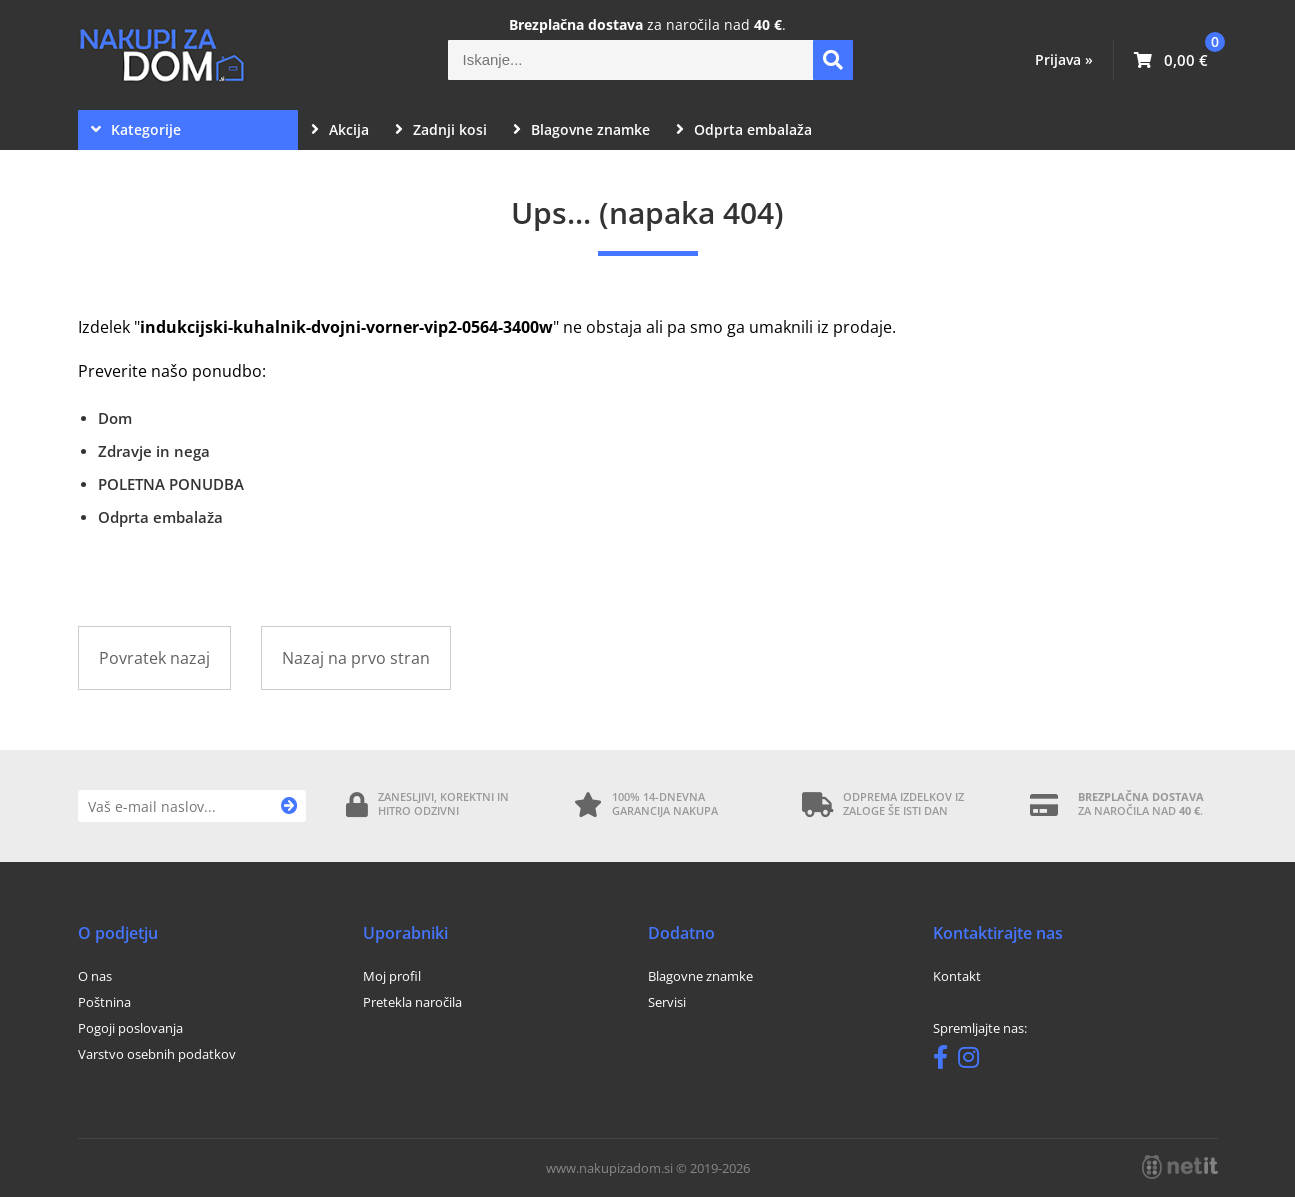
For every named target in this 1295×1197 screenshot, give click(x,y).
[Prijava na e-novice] (289, 806)
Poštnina (104, 1002)
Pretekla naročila (412, 1002)
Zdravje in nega (154, 451)
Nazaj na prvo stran (356, 658)
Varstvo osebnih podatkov (157, 1054)
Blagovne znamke (581, 129)
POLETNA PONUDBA (171, 484)
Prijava (1064, 59)
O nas (95, 976)
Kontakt (957, 976)
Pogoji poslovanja (130, 1028)
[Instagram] (973, 1061)
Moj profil (392, 976)
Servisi (667, 1002)
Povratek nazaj (154, 658)
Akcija (340, 129)
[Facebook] (945, 1061)
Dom (115, 418)
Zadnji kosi (441, 129)
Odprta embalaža (744, 129)
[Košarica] (1171, 60)
